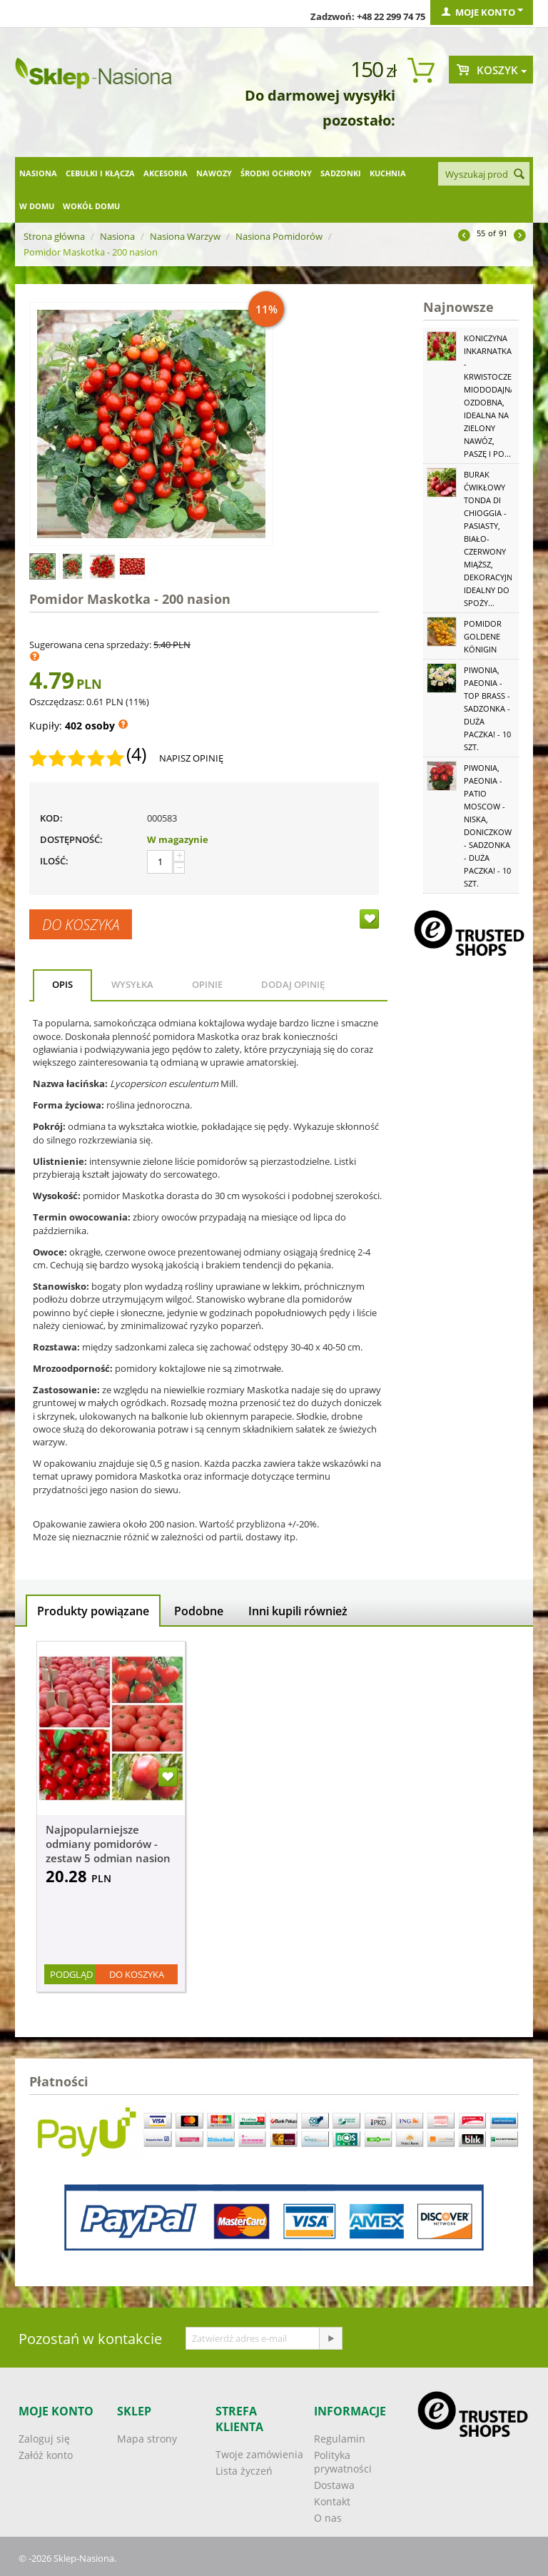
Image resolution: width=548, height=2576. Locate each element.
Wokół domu (91, 206)
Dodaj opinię (293, 984)
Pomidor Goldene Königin (483, 636)
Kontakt (332, 2501)
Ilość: (54, 860)
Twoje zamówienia (259, 2454)
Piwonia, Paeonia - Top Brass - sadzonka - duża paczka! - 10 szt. (487, 708)
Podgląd (71, 1974)
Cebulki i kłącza (100, 173)
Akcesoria (165, 173)
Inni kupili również (297, 1611)
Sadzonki (340, 173)
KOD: (51, 818)
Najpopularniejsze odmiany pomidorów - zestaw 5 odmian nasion (108, 1843)
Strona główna (54, 236)
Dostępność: (71, 839)
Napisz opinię (191, 758)
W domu (36, 206)
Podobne (198, 1611)
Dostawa (334, 2485)
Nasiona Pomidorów (279, 236)
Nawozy (214, 173)
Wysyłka (132, 984)
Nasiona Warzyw (185, 236)
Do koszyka (80, 924)
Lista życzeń (244, 2470)
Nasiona (38, 173)
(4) (136, 754)
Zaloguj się (44, 2438)
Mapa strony (147, 2438)
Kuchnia (388, 173)
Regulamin (339, 2438)
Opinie (207, 984)
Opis (62, 984)
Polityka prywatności (343, 2461)
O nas (328, 2518)
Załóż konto (46, 2455)
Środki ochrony (276, 173)
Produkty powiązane (93, 1611)
